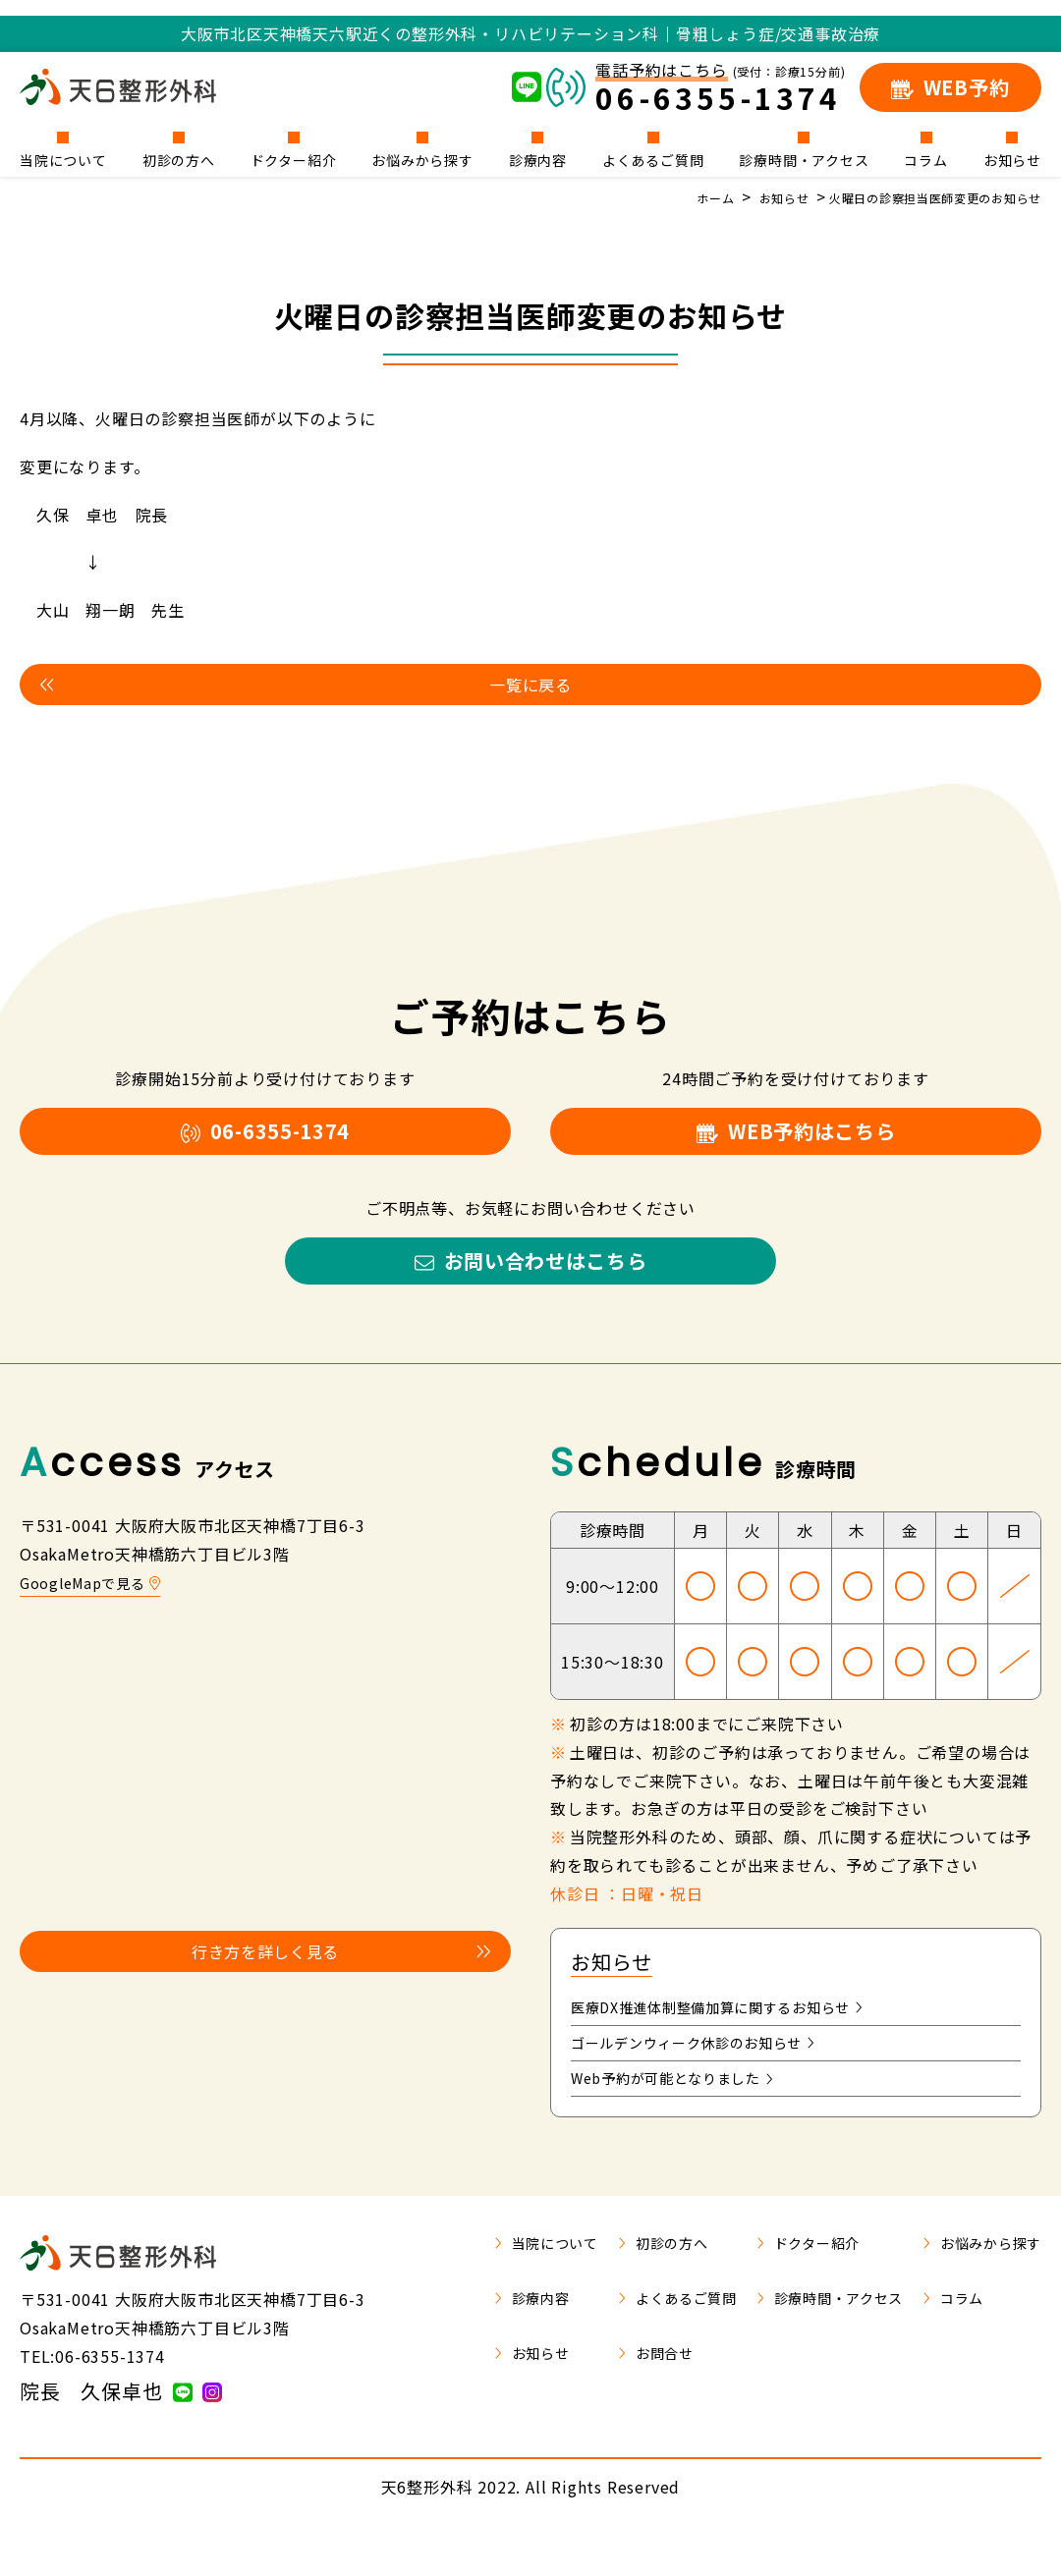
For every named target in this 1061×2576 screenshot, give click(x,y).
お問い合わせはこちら (530, 1287)
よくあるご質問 (653, 158)
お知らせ (1012, 158)
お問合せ (612, 2397)
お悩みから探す (422, 158)
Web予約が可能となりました (685, 2120)
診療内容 (538, 158)
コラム (925, 158)
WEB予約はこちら (795, 1144)
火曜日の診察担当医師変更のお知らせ (917, 197)
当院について (63, 158)
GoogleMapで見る (97, 1614)
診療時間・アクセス (803, 158)
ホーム (669, 197)
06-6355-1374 (265, 1144)
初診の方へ (178, 158)
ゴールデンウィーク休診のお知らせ (709, 2081)
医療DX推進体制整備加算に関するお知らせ (736, 2042)
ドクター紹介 (294, 158)
